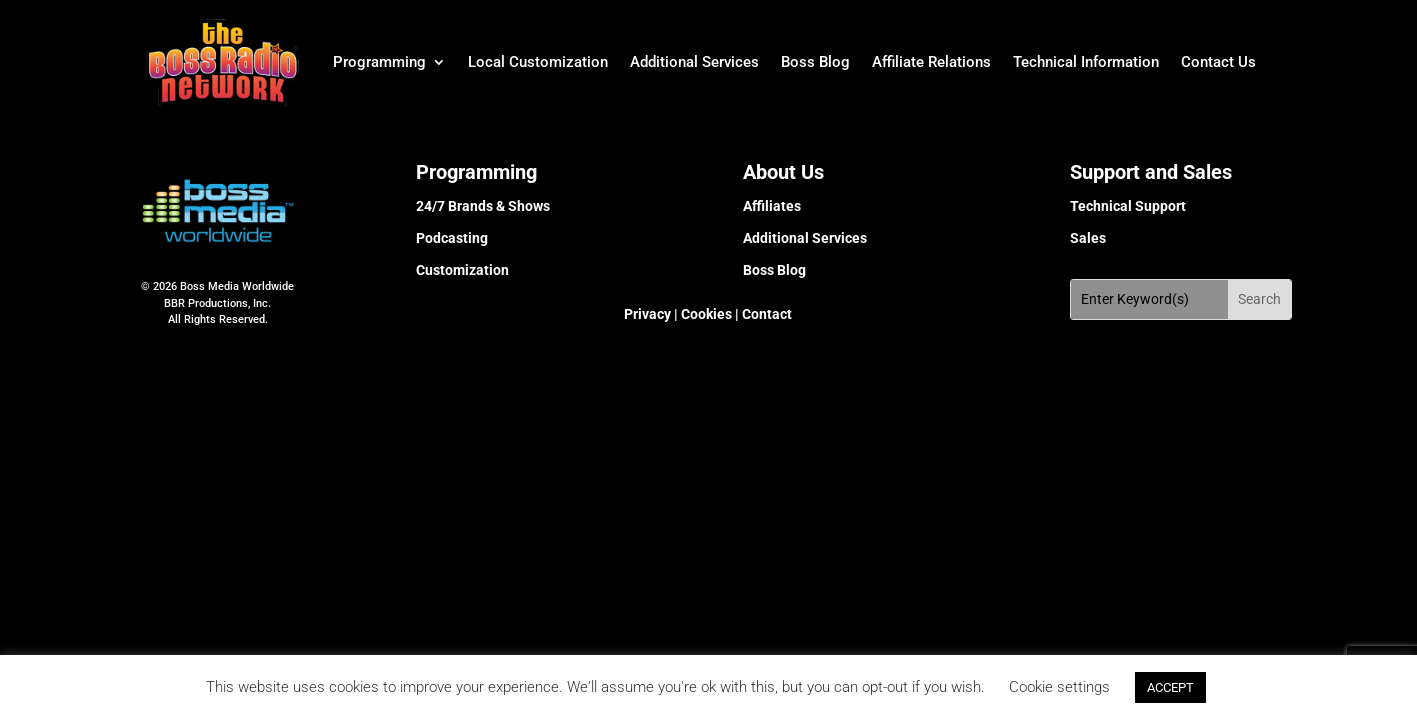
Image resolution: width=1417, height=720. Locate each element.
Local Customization (538, 62)
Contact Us (1218, 62)
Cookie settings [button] (1059, 687)
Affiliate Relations (931, 62)
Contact (765, 314)
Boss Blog (815, 62)
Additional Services (694, 62)
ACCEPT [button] (1170, 687)
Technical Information (1086, 62)
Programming (379, 62)
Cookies (705, 314)
